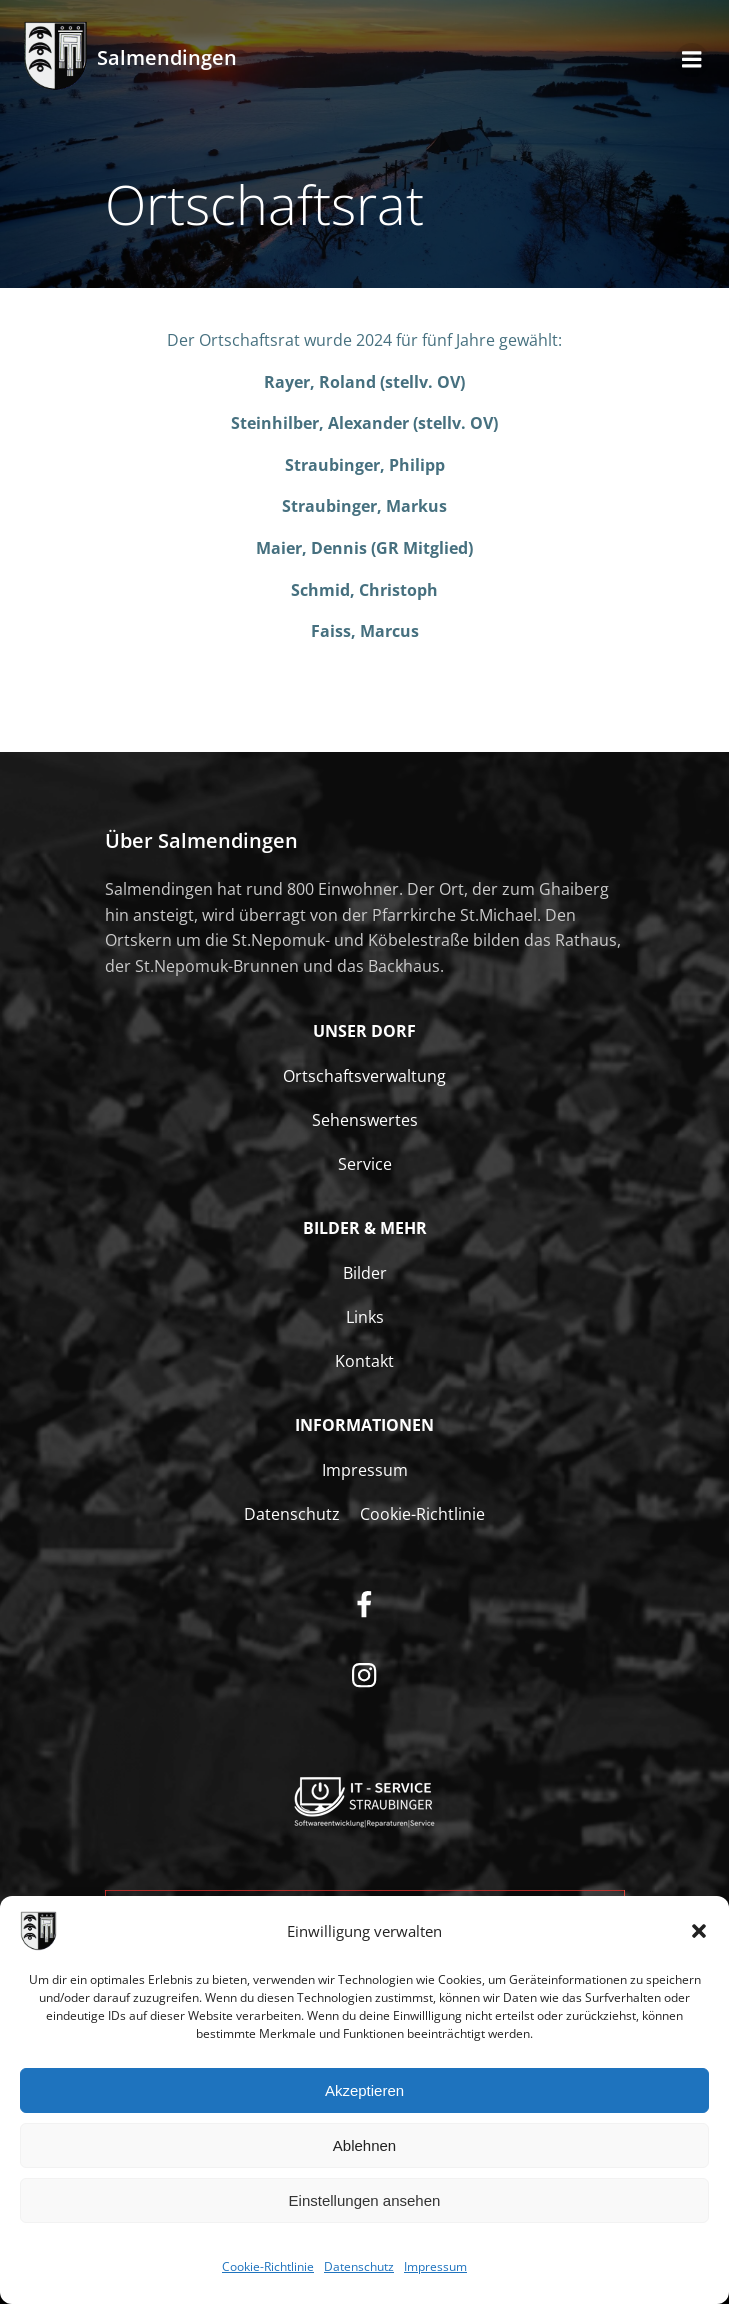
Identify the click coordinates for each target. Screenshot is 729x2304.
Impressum (435, 2268)
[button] (699, 1933)
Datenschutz (359, 2268)
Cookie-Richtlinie (268, 2268)
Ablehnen (364, 2146)
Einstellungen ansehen (365, 2201)
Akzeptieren (364, 2091)
